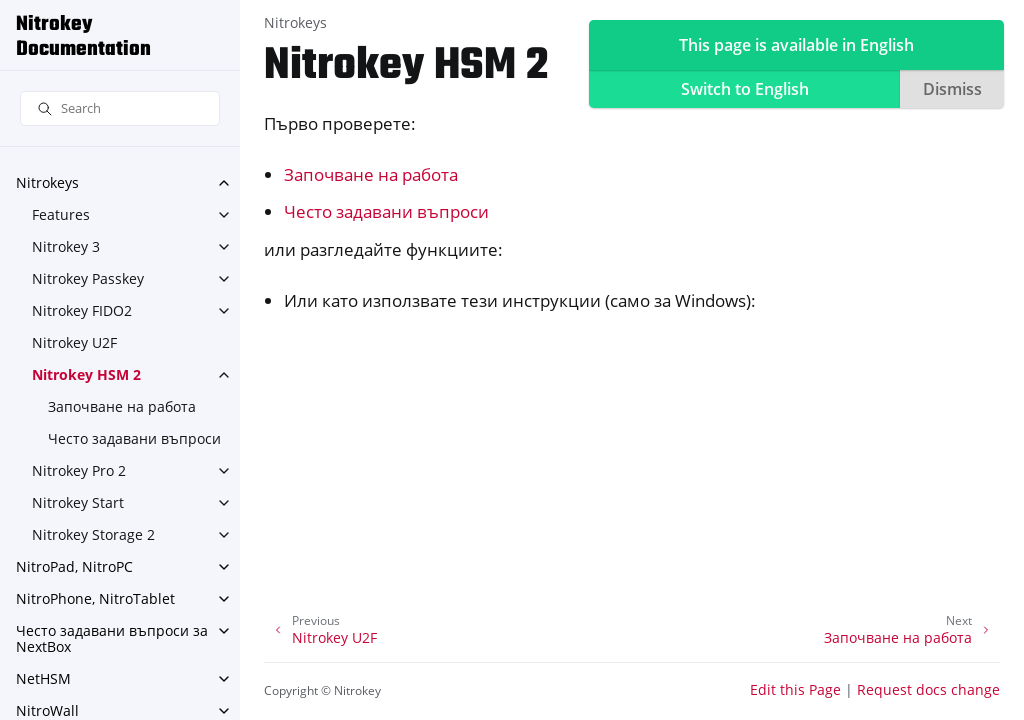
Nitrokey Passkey (88, 278)
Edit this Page (795, 689)
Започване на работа (122, 406)
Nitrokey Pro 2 (79, 470)
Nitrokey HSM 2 (86, 374)
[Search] (120, 108)
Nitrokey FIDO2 (82, 310)
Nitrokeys (47, 182)
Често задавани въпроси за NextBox (112, 638)
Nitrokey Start (78, 502)
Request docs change (928, 689)
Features (61, 214)
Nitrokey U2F (74, 342)
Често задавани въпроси (134, 438)
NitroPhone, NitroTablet (95, 598)
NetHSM (43, 678)
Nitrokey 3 (66, 246)
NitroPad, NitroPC (74, 566)
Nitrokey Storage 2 (93, 534)
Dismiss (952, 89)
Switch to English (745, 89)
